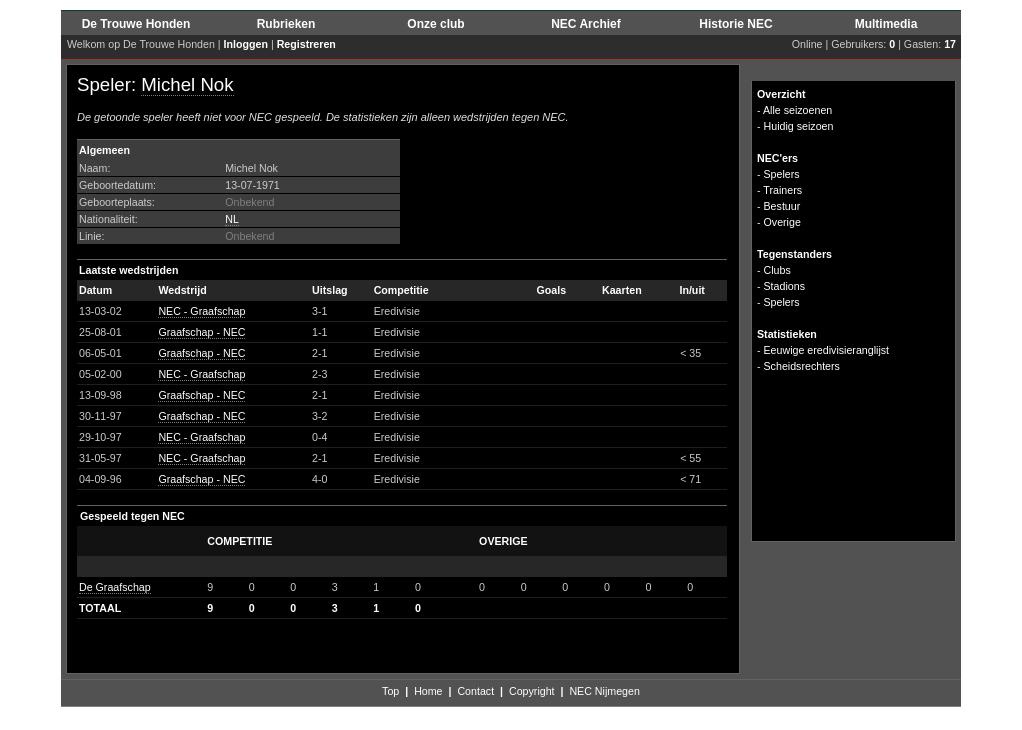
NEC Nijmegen (604, 691)
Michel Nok (187, 84)
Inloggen (246, 44)
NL (232, 219)
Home (428, 691)
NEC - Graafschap (201, 311)
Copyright (532, 691)
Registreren (306, 44)
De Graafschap (115, 587)
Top (390, 691)
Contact (475, 691)
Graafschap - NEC (201, 332)
